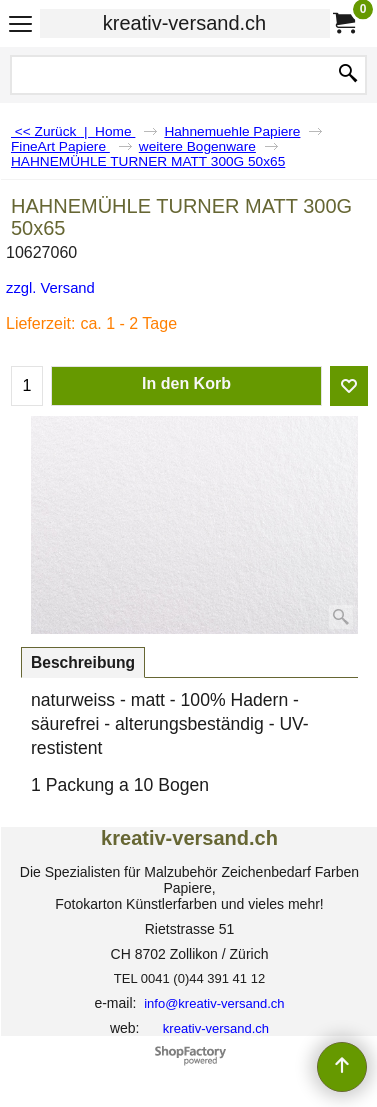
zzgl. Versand (50, 288)
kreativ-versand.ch (184, 23)
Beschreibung (83, 662)
